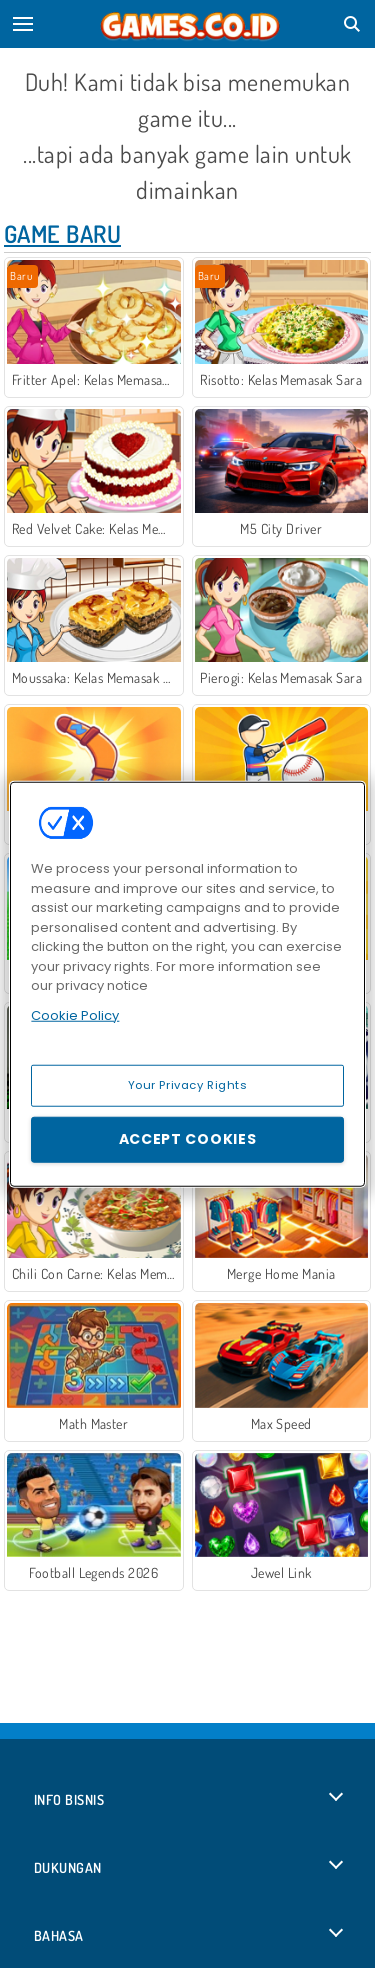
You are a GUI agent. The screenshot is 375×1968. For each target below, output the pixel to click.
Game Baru (62, 233)
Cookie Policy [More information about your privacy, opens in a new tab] (75, 1014)
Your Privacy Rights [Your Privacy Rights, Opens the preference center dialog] (188, 1085)
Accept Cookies (188, 1139)
